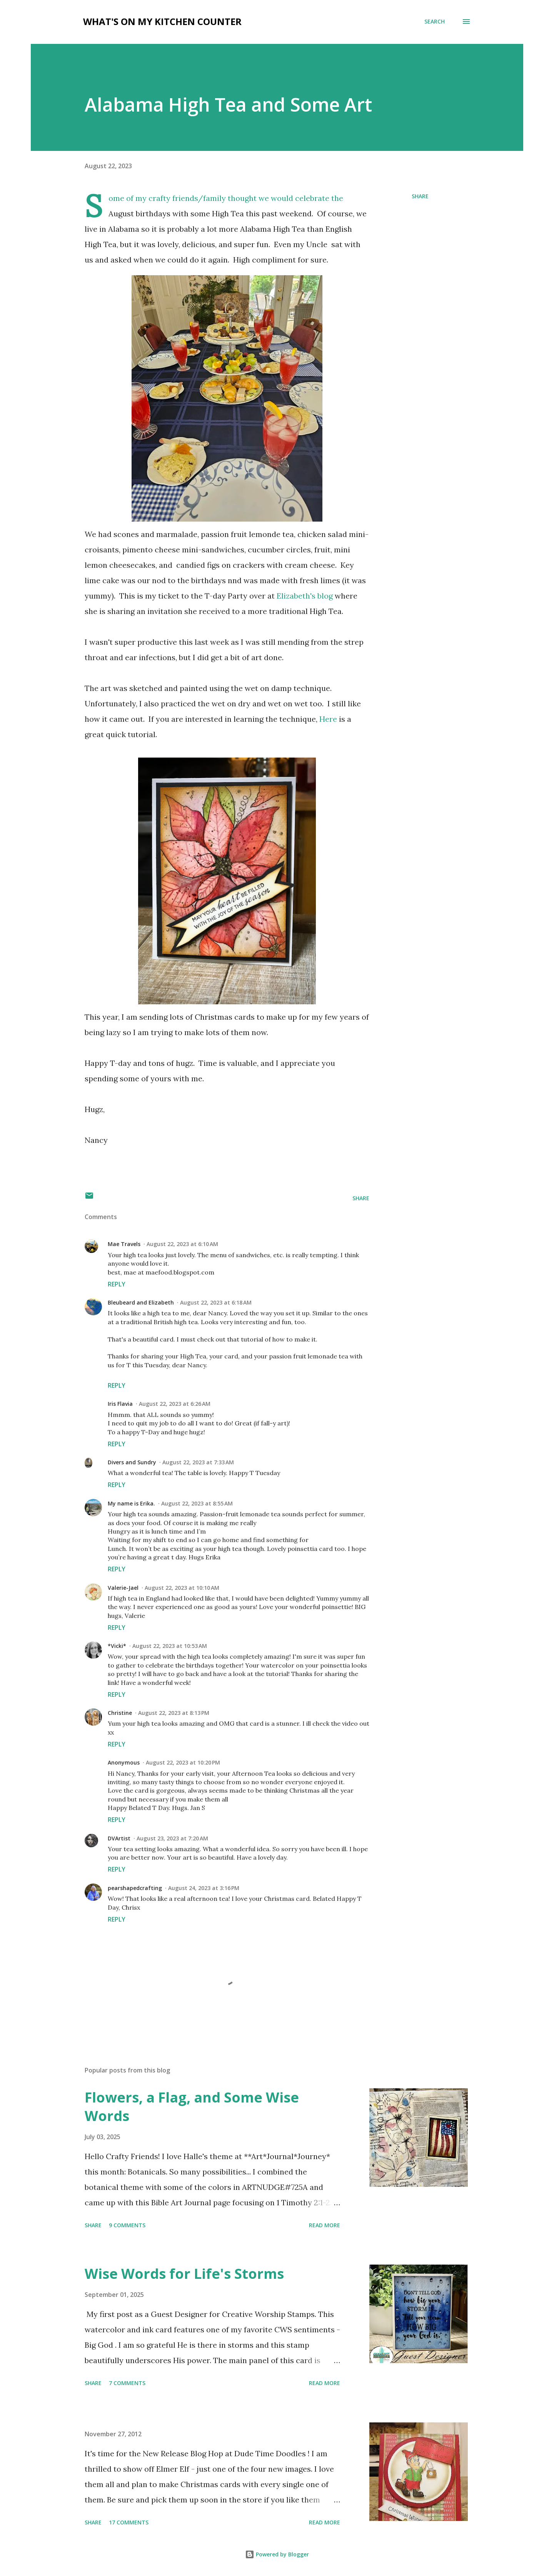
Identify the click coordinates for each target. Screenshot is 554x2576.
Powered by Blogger (277, 2554)
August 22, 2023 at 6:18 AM (216, 1302)
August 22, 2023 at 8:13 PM (173, 1712)
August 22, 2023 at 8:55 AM (197, 1503)
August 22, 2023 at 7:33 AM (198, 1462)
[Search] (434, 21)
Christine (120, 1712)
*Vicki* (117, 1645)
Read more (324, 2225)
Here (328, 719)
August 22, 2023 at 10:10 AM (182, 1587)
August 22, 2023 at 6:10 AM (182, 1244)
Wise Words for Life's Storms (184, 2273)
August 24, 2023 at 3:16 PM (203, 1888)
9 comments (127, 2225)
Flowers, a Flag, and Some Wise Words (192, 2106)
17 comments (129, 2522)
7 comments (127, 2383)
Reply (116, 1284)
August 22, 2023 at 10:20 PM (183, 1762)
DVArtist (119, 1838)
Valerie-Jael (123, 1587)
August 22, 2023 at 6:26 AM (174, 1403)
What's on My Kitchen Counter (162, 21)
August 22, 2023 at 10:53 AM (169, 1645)
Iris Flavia (120, 1403)
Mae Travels (124, 1244)
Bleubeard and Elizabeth (141, 1302)
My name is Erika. (131, 1503)
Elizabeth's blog (305, 596)
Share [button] (420, 196)
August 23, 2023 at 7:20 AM (172, 1838)
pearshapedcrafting (135, 1888)
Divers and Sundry (132, 1462)
